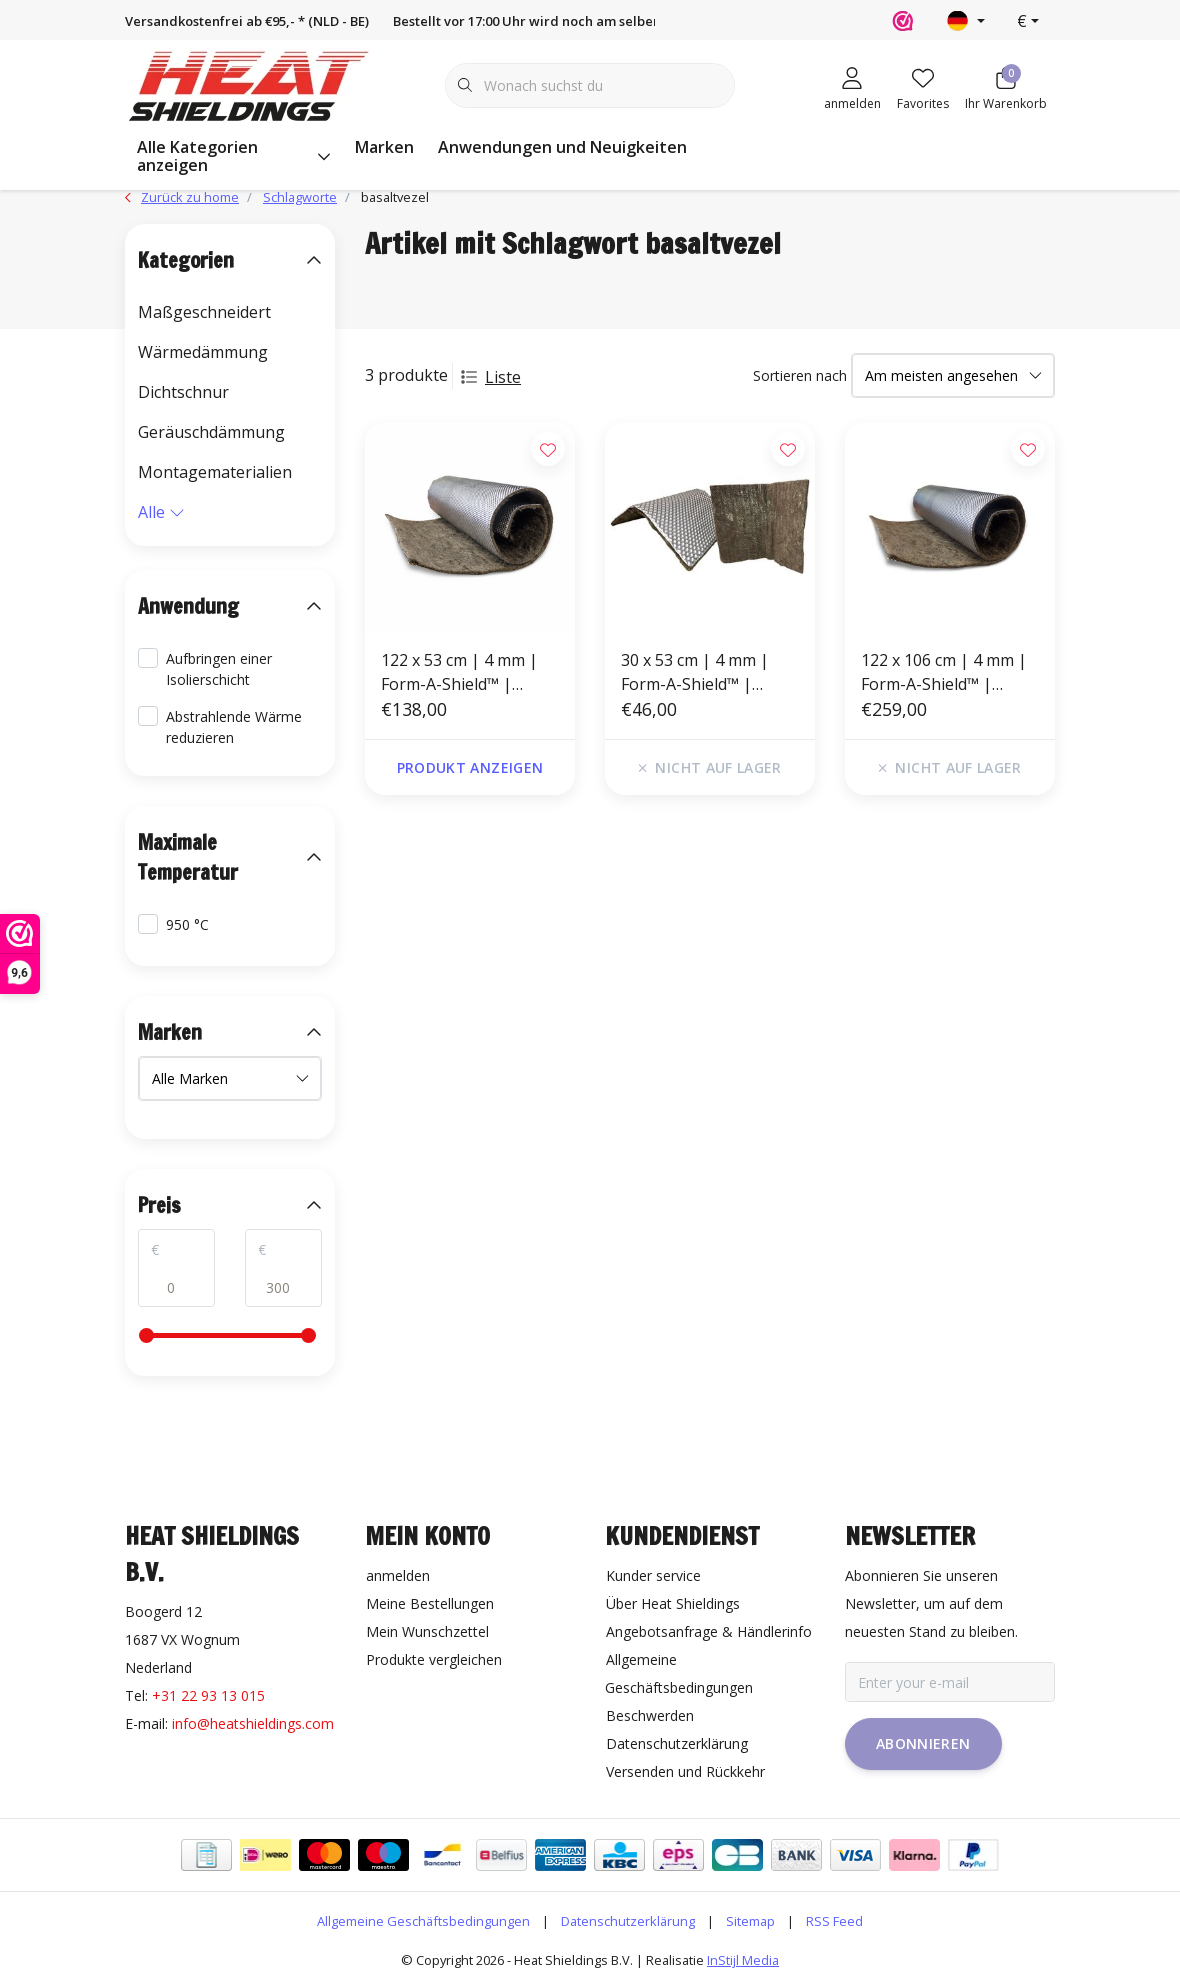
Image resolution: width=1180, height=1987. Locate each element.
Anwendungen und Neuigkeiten (562, 147)
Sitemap (750, 1921)
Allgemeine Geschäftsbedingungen (423, 1921)
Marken (384, 147)
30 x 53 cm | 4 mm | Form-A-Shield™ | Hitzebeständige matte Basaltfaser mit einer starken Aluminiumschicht (706, 672)
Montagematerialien (215, 472)
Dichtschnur (183, 392)
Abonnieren (923, 1743)
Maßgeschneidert (204, 312)
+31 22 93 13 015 (208, 1695)
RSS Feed (834, 1921)
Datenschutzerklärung (628, 1921)
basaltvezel (395, 197)
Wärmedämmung (203, 352)
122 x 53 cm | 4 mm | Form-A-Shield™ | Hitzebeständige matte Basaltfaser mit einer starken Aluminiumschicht (466, 672)
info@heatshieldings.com (253, 1723)
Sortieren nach (800, 375)
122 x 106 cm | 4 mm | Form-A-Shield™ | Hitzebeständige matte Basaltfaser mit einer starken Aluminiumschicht (946, 672)
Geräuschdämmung (211, 432)
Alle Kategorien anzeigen (234, 156)
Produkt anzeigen (470, 767)
